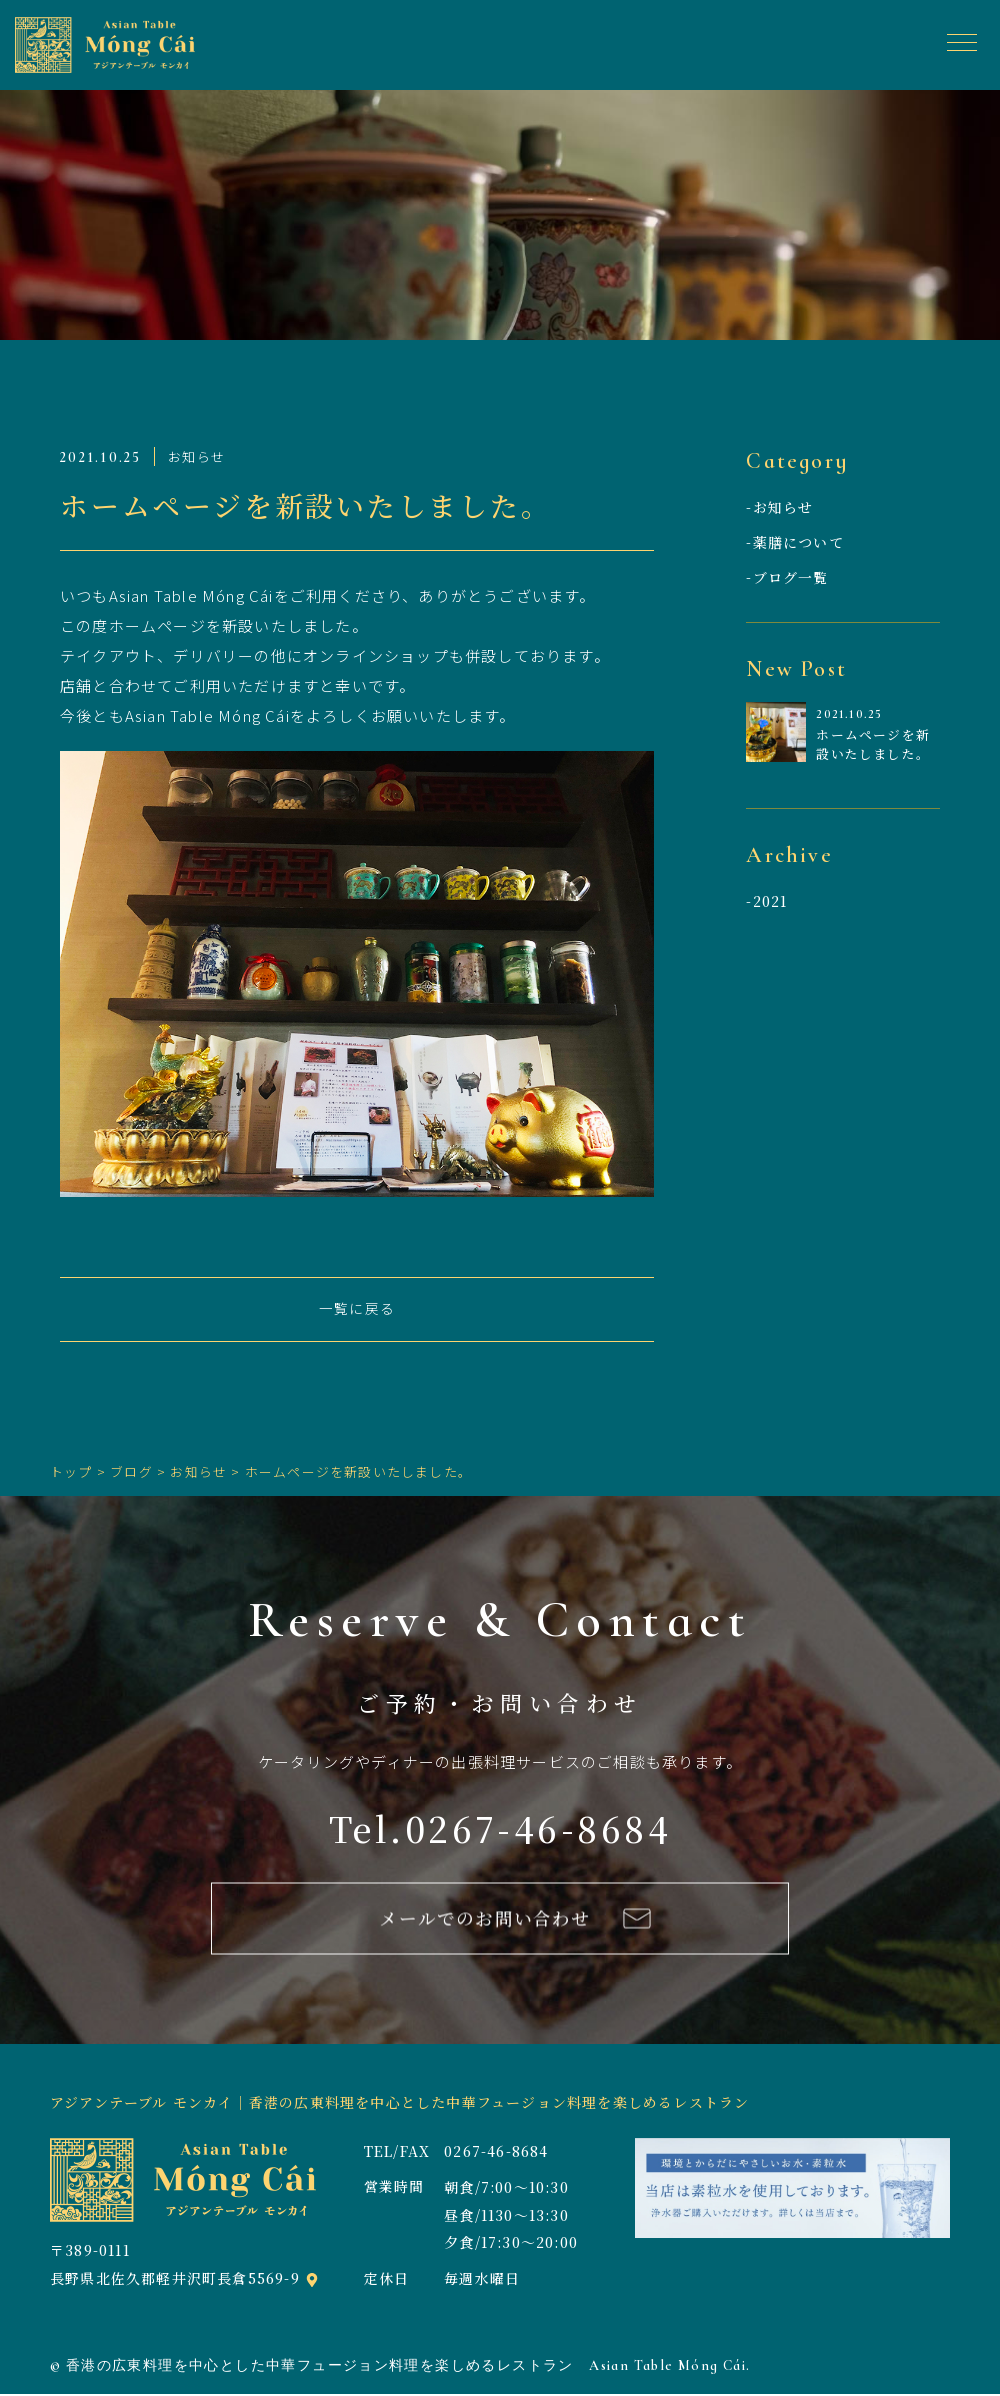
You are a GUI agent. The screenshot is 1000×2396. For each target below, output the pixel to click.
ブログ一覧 (791, 577)
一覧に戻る (357, 1310)
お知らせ (783, 507)
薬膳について (798, 542)
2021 (770, 902)
